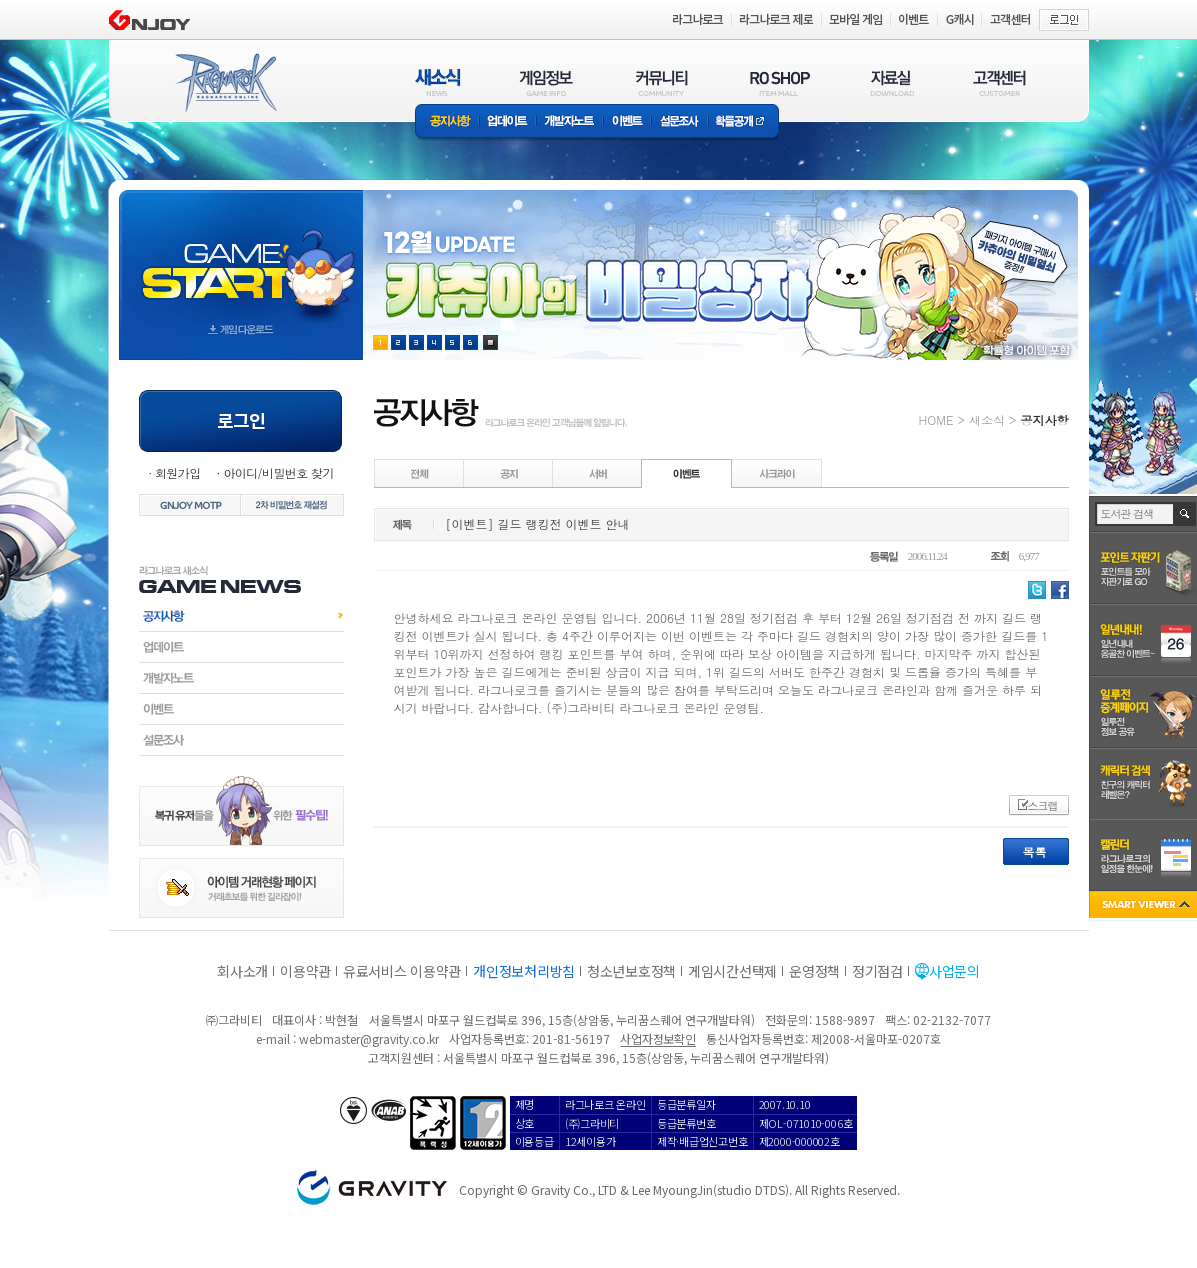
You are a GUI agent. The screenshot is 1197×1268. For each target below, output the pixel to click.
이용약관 (305, 971)
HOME (936, 419)
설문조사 (679, 122)
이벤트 (627, 122)
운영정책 (814, 971)
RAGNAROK (225, 83)
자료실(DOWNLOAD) (891, 82)
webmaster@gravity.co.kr (369, 1038)
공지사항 (447, 122)
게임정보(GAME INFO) (546, 82)
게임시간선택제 (732, 971)
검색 (1185, 514)
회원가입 (178, 472)
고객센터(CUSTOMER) (999, 82)
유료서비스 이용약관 (402, 971)
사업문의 (954, 971)
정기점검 (877, 971)
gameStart (241, 256)
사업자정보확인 (657, 1038)
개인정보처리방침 (524, 971)
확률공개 (743, 122)
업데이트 (507, 122)
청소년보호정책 (631, 971)
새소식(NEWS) (438, 82)
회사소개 (242, 971)
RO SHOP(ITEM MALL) (780, 82)
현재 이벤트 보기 (490, 342)
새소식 (987, 419)
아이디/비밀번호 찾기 (278, 472)
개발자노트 (569, 122)
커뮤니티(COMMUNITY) (662, 82)
